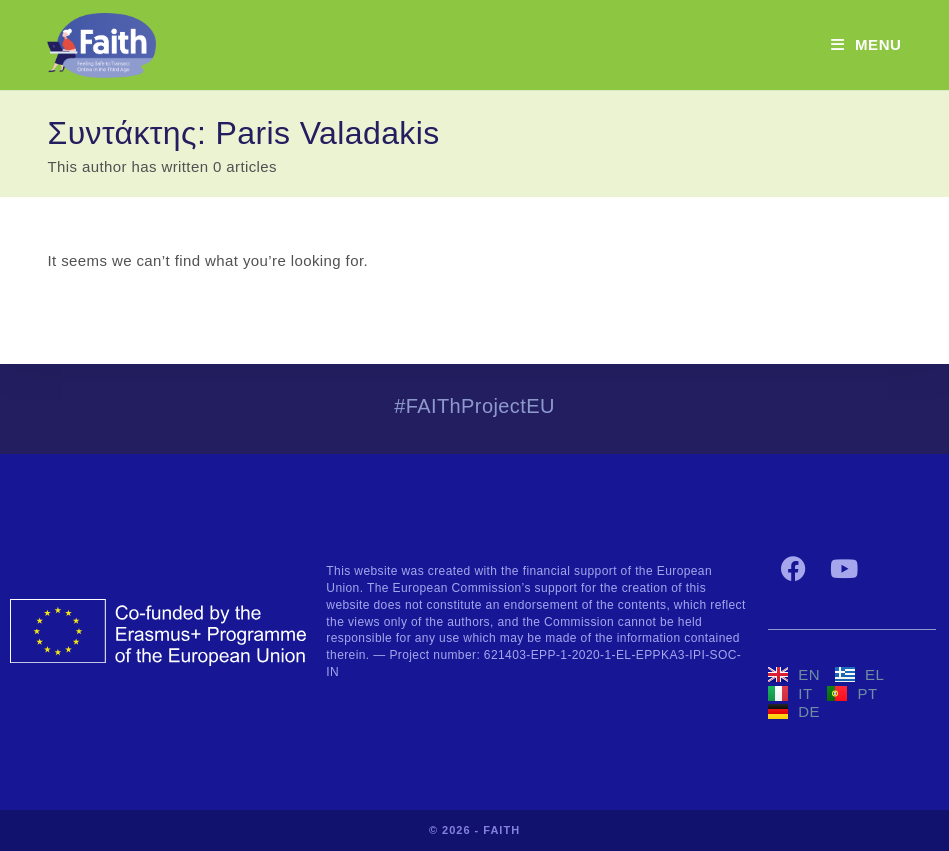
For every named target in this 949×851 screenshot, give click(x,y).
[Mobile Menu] (866, 44)
